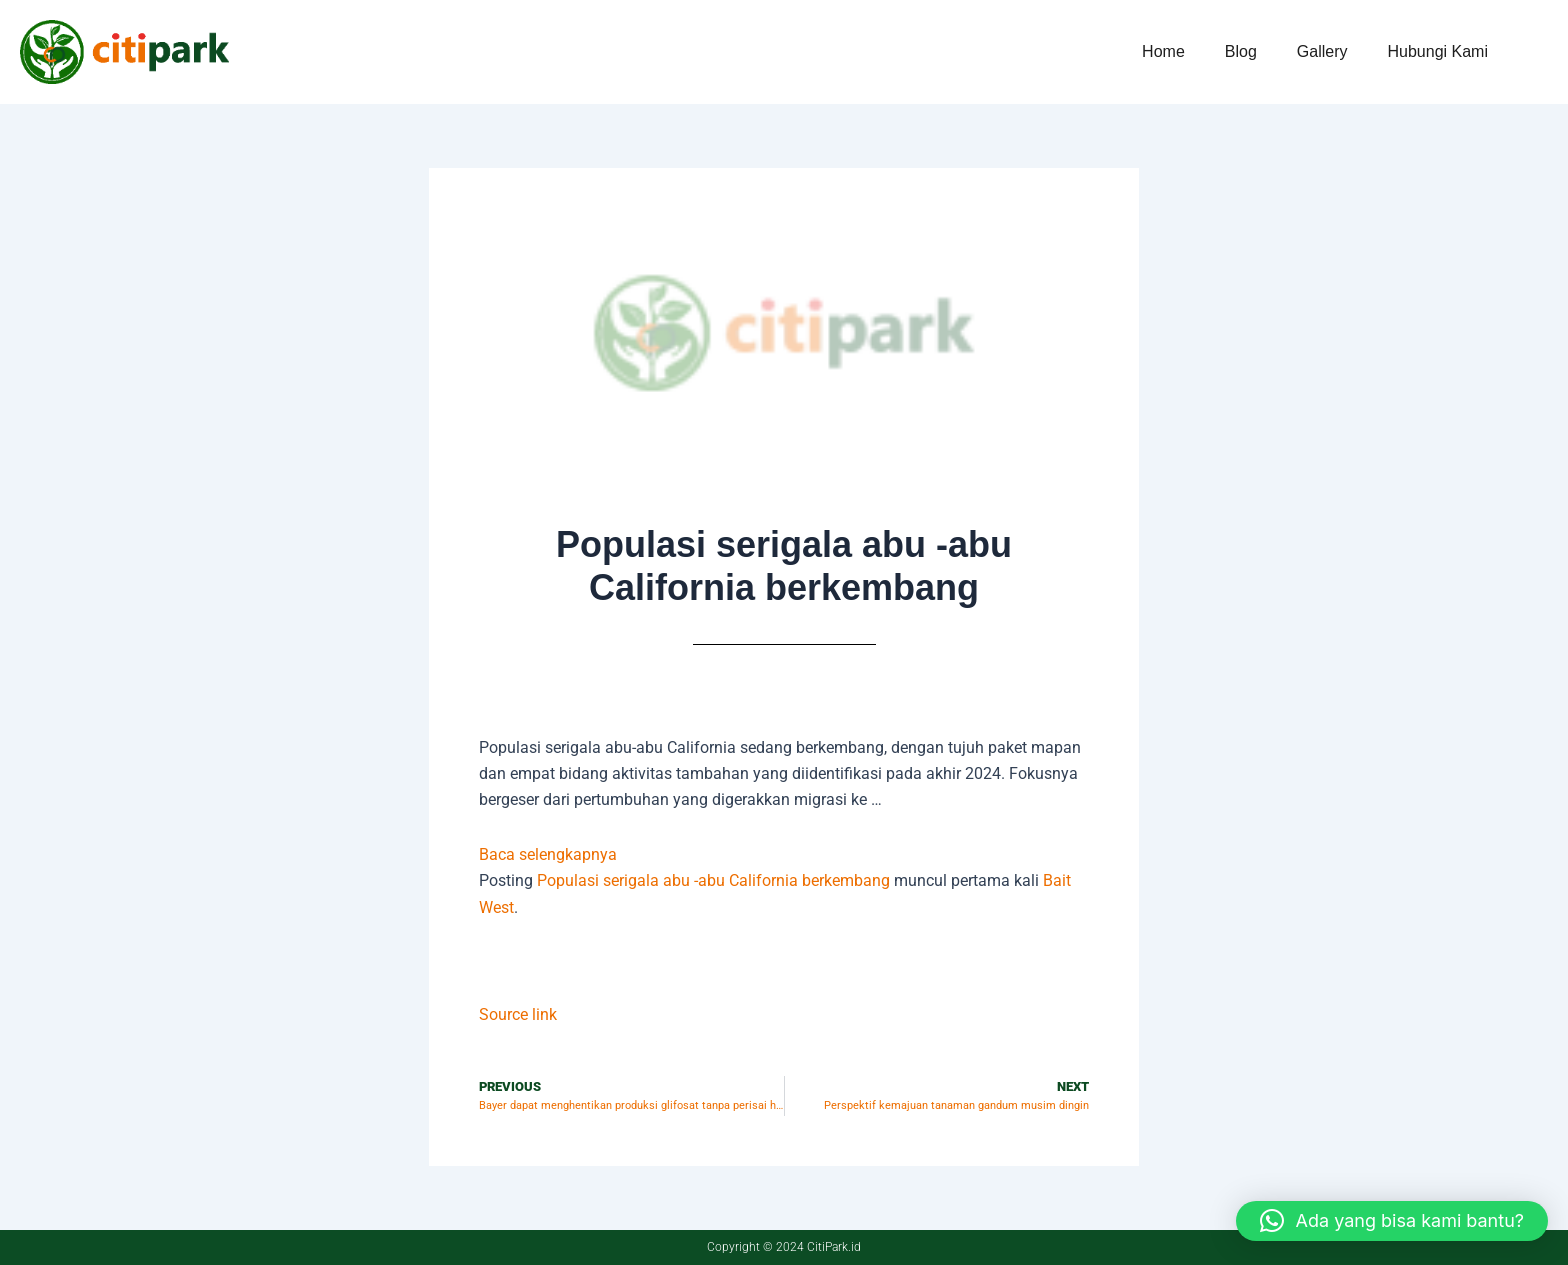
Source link (518, 1014)
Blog (1241, 51)
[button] (1392, 1221)
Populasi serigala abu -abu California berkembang (713, 880)
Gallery (1322, 51)
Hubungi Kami (1438, 51)
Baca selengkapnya (548, 854)
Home (1163, 51)
